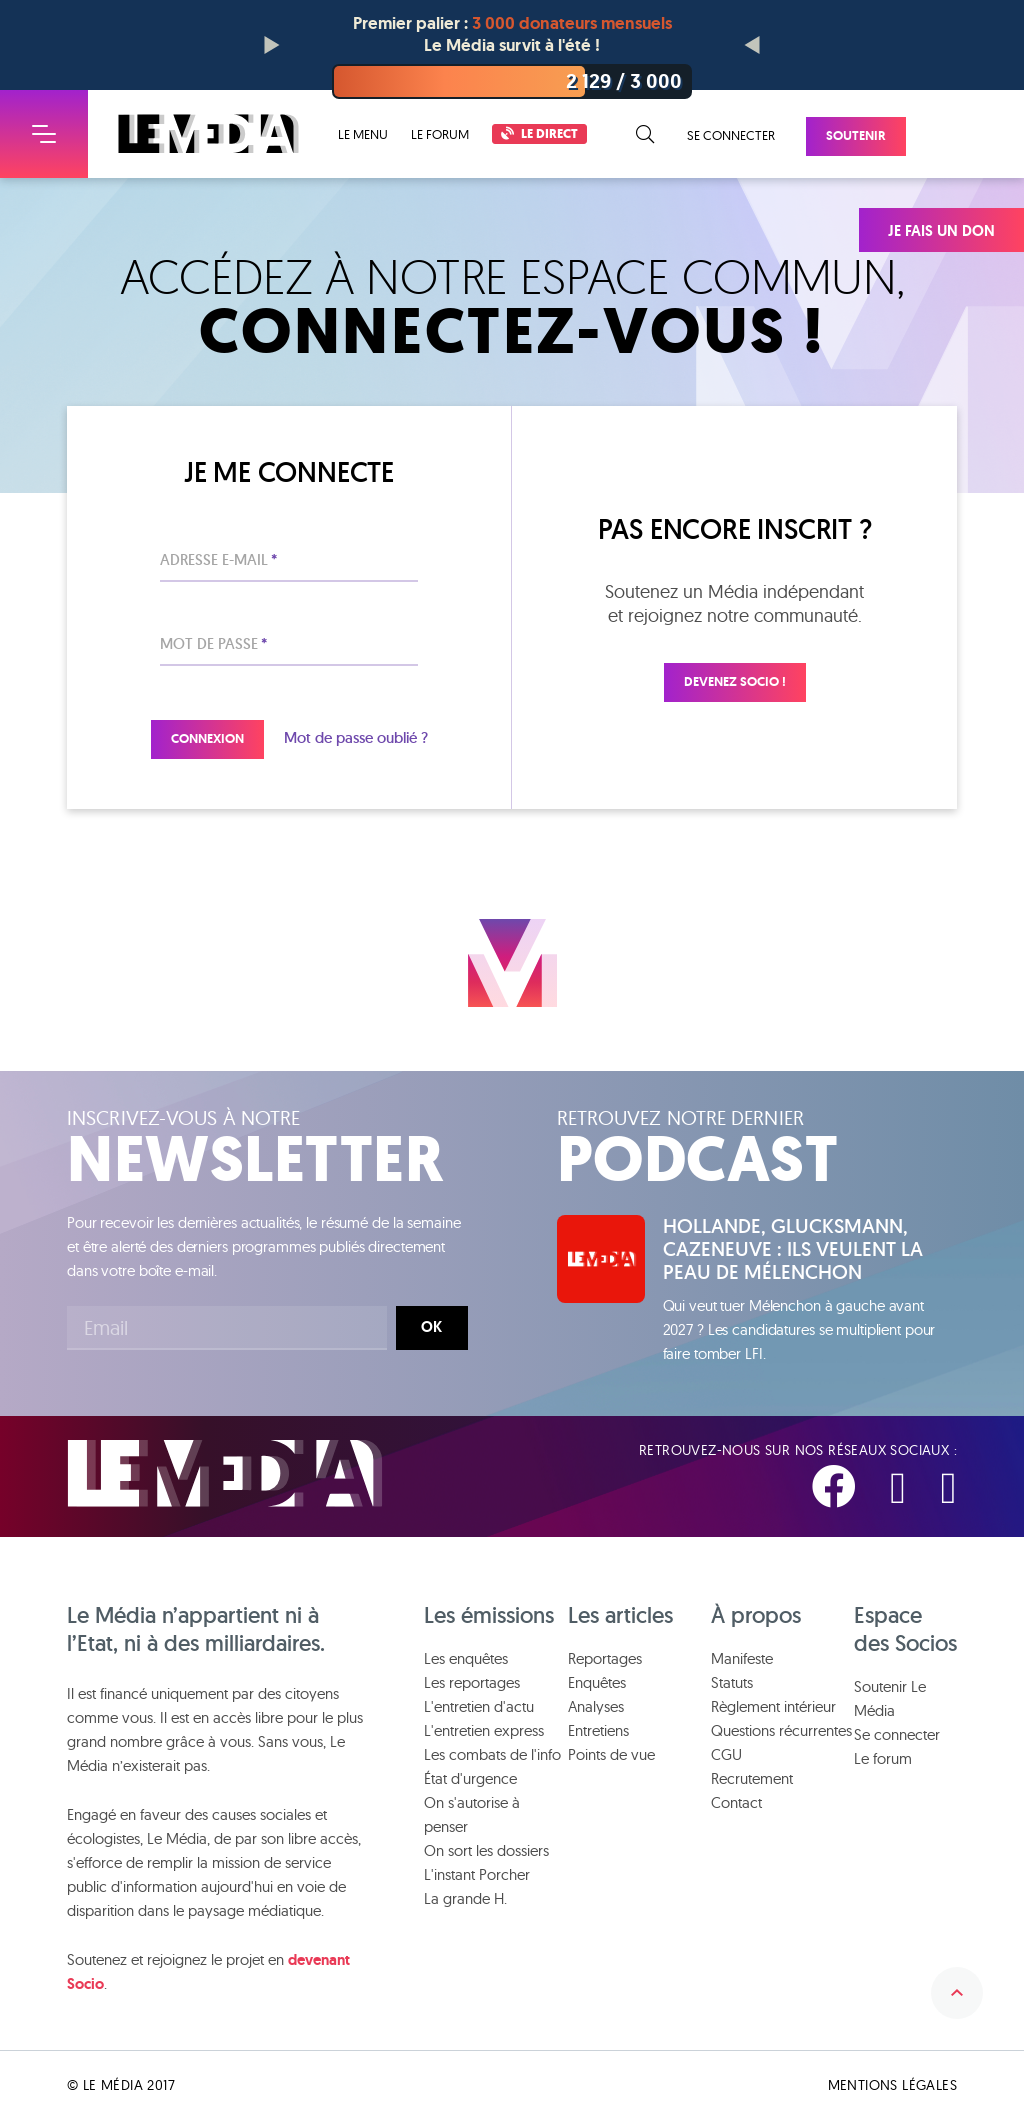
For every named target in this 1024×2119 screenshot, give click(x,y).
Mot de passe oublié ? (356, 737)
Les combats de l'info (492, 1754)
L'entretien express (484, 1730)
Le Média (225, 1473)
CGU (726, 1754)
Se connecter (731, 135)
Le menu (363, 134)
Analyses (596, 1706)
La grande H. (465, 1898)
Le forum (440, 134)
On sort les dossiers (486, 1850)
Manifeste (742, 1658)
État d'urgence (470, 1778)
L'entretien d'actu (479, 1706)
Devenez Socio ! (735, 681)
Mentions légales (892, 2085)
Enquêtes (597, 1682)
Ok (431, 1327)
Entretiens (598, 1730)
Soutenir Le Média (890, 1698)
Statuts (732, 1682)
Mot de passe (213, 643)
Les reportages (472, 1682)
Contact (736, 1802)
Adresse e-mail (218, 559)
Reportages (605, 1658)
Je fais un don (941, 231)
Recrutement (752, 1778)
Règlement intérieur (773, 1706)
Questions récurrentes (781, 1730)
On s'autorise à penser (472, 1814)
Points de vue (611, 1754)
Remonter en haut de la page (957, 1993)
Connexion (207, 738)
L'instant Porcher (477, 1874)
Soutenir (856, 135)
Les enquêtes (466, 1658)
